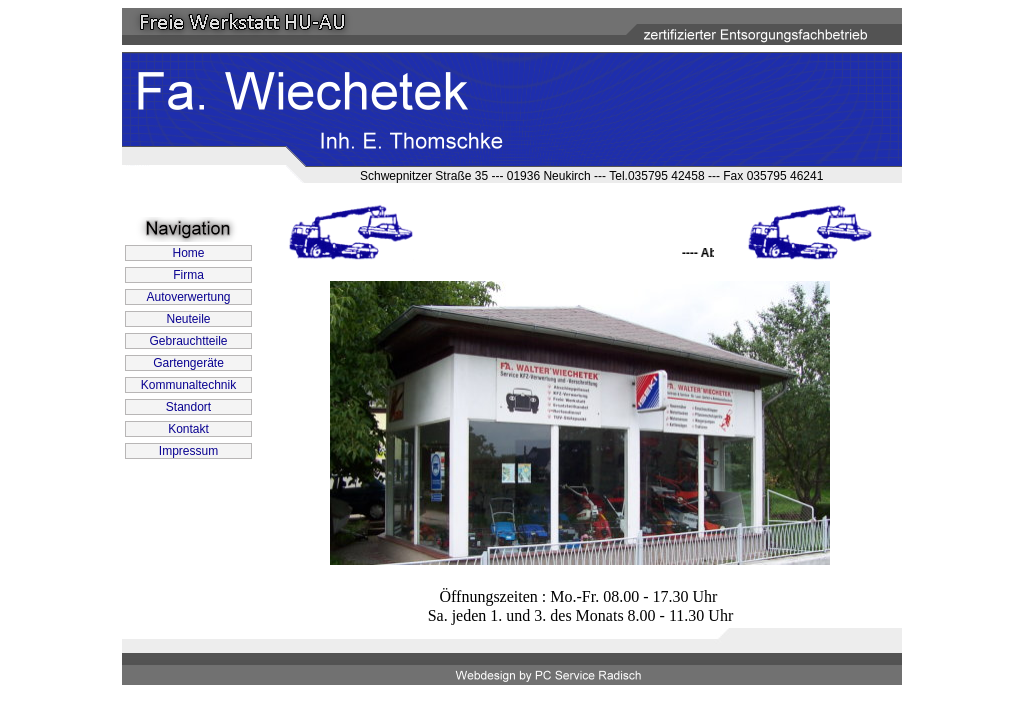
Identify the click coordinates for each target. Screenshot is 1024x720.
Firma (188, 275)
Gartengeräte (188, 363)
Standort (188, 407)
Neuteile (188, 319)
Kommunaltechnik (188, 385)
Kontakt (188, 429)
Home (188, 253)
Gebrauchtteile (188, 341)
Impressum (188, 451)
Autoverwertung (188, 297)
